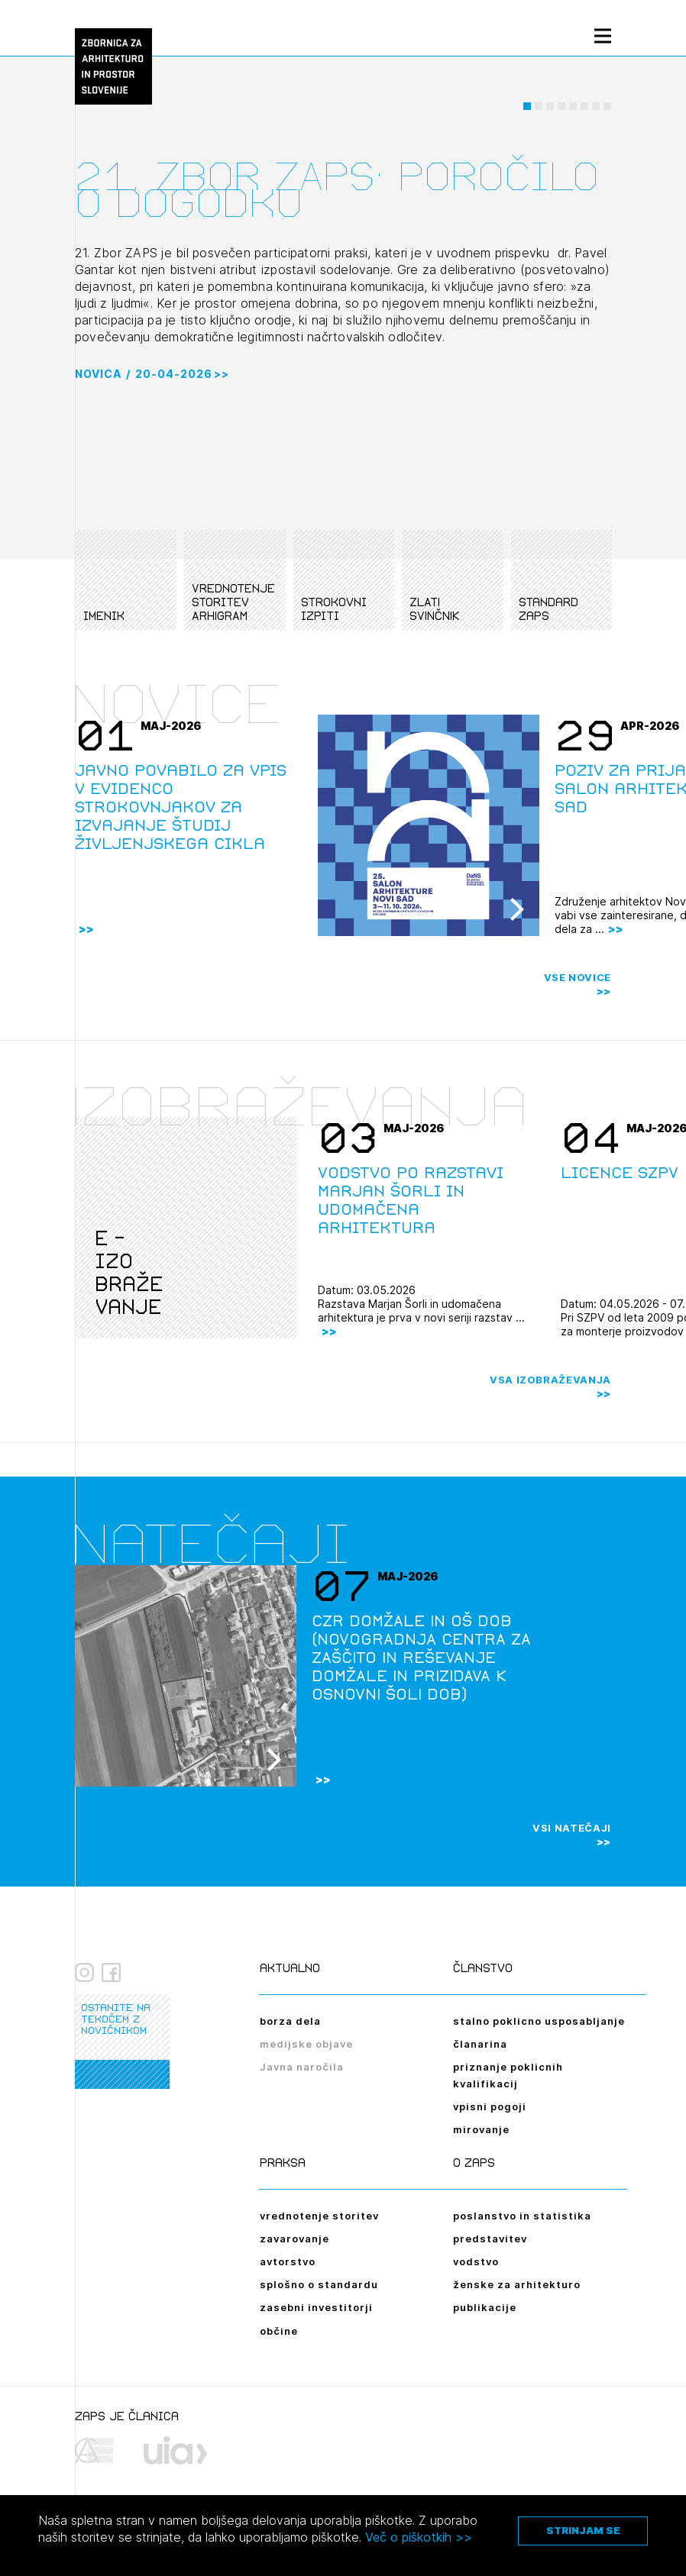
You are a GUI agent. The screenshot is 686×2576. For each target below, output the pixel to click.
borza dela (290, 2021)
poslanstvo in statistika (522, 2216)
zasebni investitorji (316, 2307)
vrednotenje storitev (319, 2216)
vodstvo (476, 2261)
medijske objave (306, 2044)
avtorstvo (287, 2261)
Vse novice (578, 977)
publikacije (484, 2307)
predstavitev (490, 2238)
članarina (480, 2044)
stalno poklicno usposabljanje (539, 2021)
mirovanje (481, 2129)
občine (279, 2331)
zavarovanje (294, 2238)
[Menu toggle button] (602, 35)
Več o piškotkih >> (418, 2537)
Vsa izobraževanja (550, 1379)
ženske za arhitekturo (517, 2284)
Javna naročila (302, 2067)
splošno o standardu (319, 2284)
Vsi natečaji (571, 1828)
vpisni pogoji (489, 2106)
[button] (527, 126)
